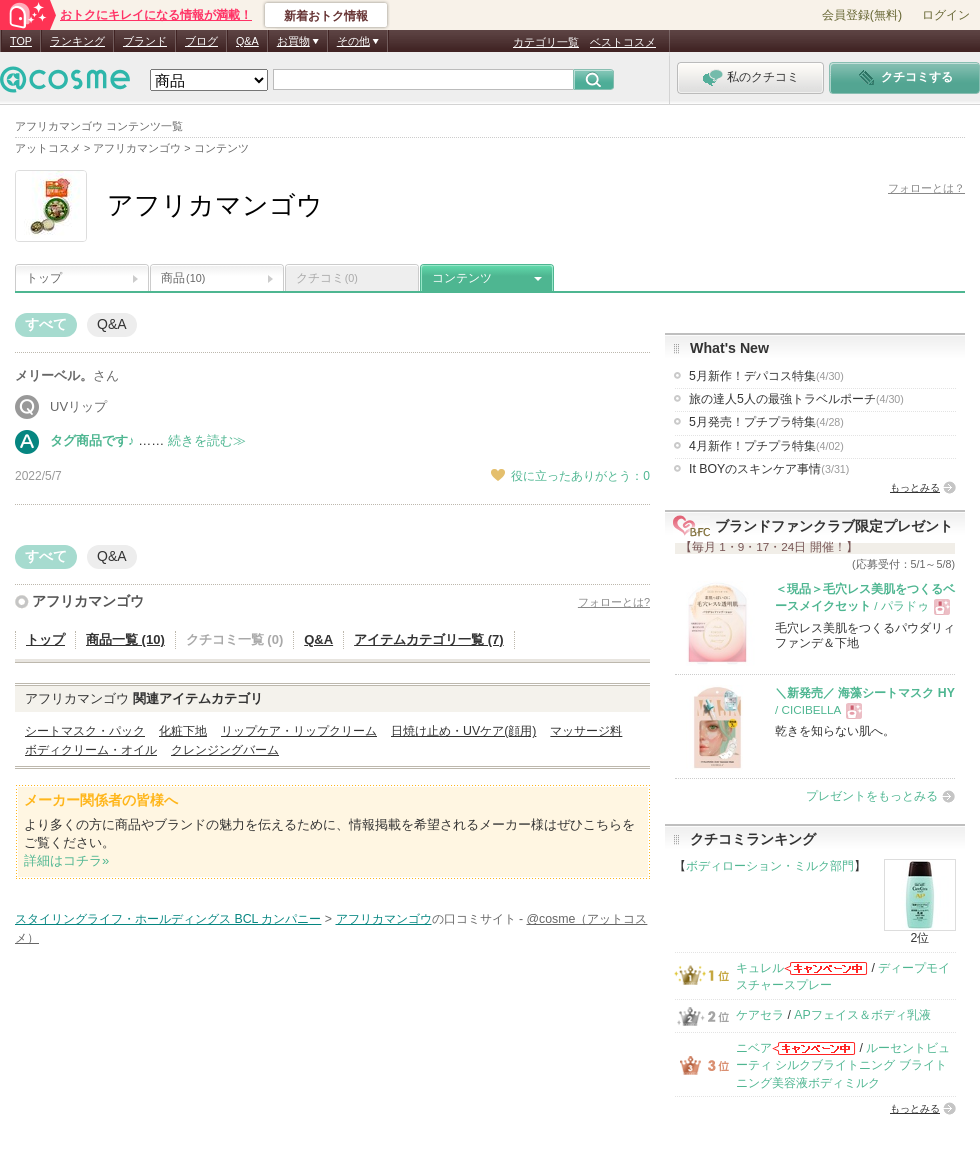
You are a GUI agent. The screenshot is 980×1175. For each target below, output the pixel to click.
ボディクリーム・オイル (91, 750)
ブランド (145, 41)
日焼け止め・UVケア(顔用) (463, 731)
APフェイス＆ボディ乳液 (862, 1015)
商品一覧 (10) (125, 639)
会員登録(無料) (862, 15)
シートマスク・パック (85, 731)
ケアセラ (760, 1015)
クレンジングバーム (225, 750)
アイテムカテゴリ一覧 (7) (429, 639)
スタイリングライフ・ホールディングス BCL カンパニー (168, 919)
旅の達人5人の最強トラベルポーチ (796, 399)
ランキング (77, 41)
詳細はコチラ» (66, 860)
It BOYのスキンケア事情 (769, 469)
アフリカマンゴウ (88, 601)
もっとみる (915, 487)
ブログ (201, 41)
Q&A (247, 41)
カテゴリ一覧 (546, 42)
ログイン (946, 15)
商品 (183, 278)
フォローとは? (614, 602)
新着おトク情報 (326, 16)
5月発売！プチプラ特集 (766, 422)
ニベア (754, 1048)
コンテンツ (462, 278)
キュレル (760, 968)
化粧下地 (183, 731)
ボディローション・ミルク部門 (770, 866)
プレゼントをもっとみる (872, 796)
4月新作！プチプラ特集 (766, 446)
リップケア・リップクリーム (299, 731)
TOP (21, 41)
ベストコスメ (623, 42)
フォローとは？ (926, 188)
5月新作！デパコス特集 (766, 376)
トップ (44, 278)
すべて (46, 324)
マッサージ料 (586, 731)
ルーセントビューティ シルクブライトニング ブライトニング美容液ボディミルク (843, 1065)
